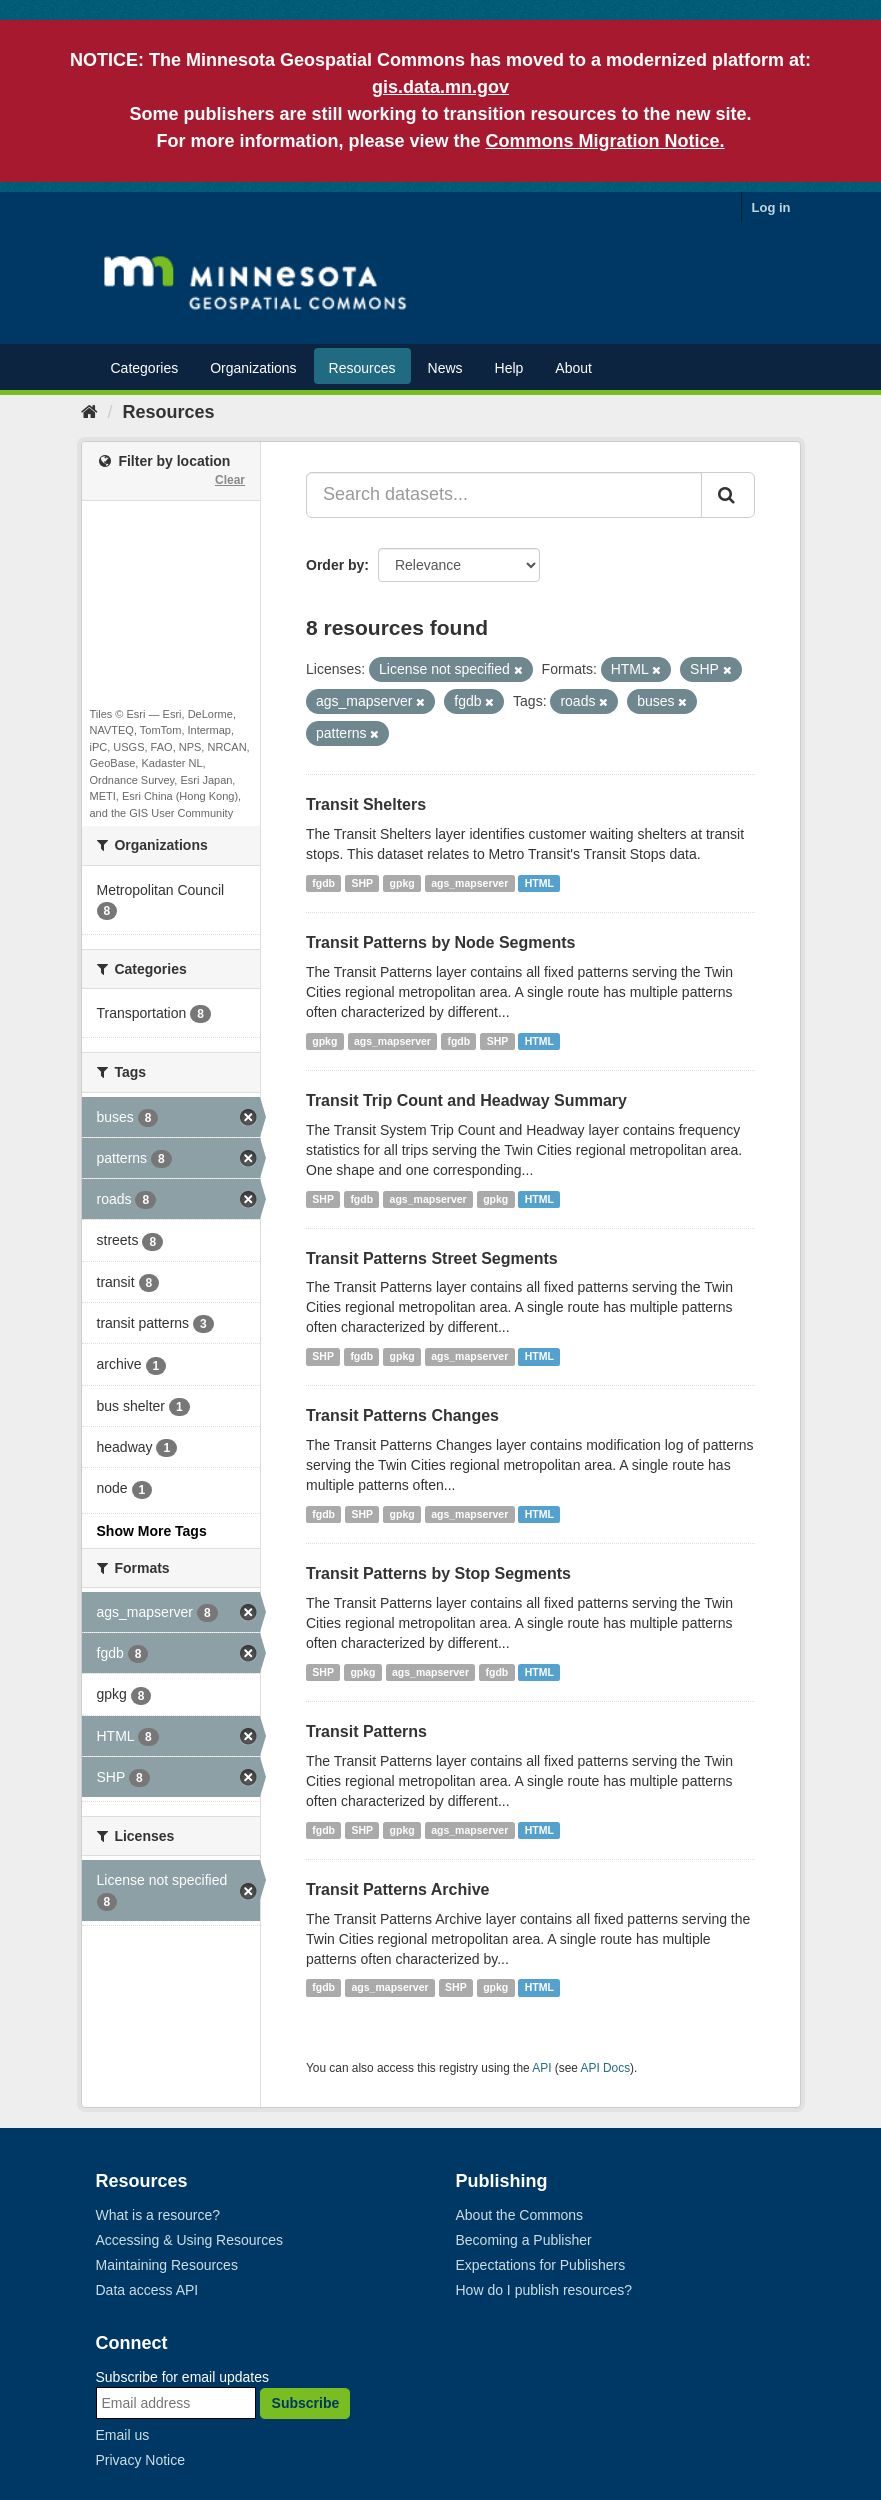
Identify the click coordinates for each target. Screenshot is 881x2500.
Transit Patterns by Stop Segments (438, 1573)
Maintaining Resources (167, 2265)
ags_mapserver (469, 883)
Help (509, 368)
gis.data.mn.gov (440, 87)
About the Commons (520, 2215)
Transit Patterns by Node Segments (440, 942)
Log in (771, 207)
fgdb (323, 883)
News (445, 368)
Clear (230, 480)
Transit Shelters (366, 804)
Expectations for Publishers (541, 2265)
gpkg (402, 883)
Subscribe (306, 2403)
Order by (335, 565)
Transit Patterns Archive (397, 1889)
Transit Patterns (366, 1731)
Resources (362, 368)
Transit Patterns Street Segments (432, 1258)
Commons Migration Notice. (605, 141)
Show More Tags (152, 1531)
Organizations (253, 368)
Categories (145, 368)
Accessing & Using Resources (190, 2240)
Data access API (147, 2290)
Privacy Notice (140, 2460)
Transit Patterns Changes (402, 1415)
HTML (539, 883)
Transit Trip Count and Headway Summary (466, 1100)
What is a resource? (158, 2215)
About (573, 368)
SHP (363, 883)
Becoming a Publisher (524, 2240)
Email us (123, 2435)
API (541, 2068)
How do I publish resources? (544, 2290)
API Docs (606, 2068)
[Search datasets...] (504, 495)
